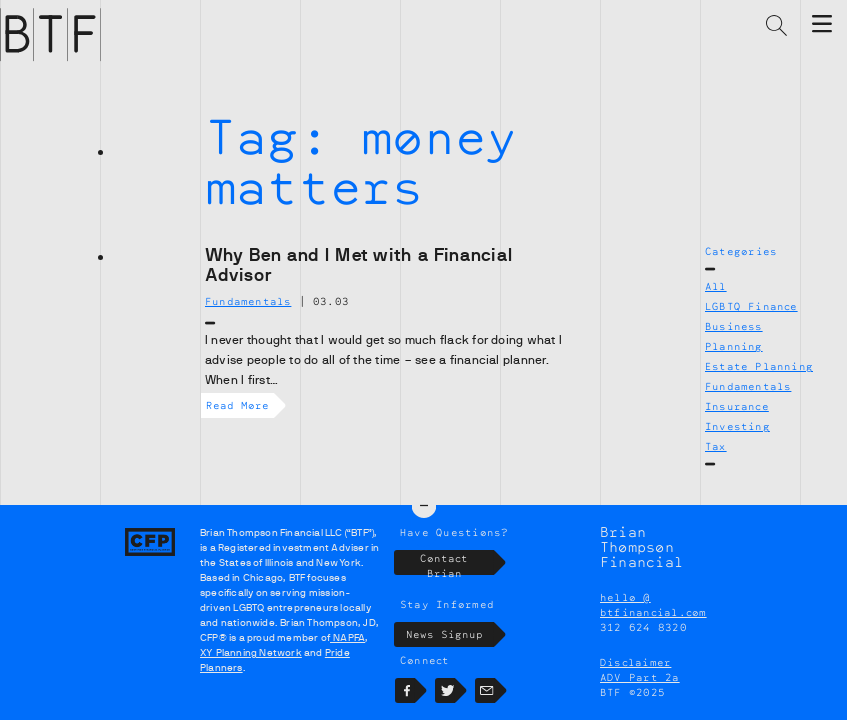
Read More (240, 405)
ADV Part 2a (640, 677)
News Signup (450, 634)
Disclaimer (635, 662)
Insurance (737, 406)
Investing (737, 426)
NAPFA (347, 637)
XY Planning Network (251, 652)
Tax (716, 446)
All (716, 286)
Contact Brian (457, 562)
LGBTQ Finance (751, 306)
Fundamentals (748, 386)
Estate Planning (759, 366)
